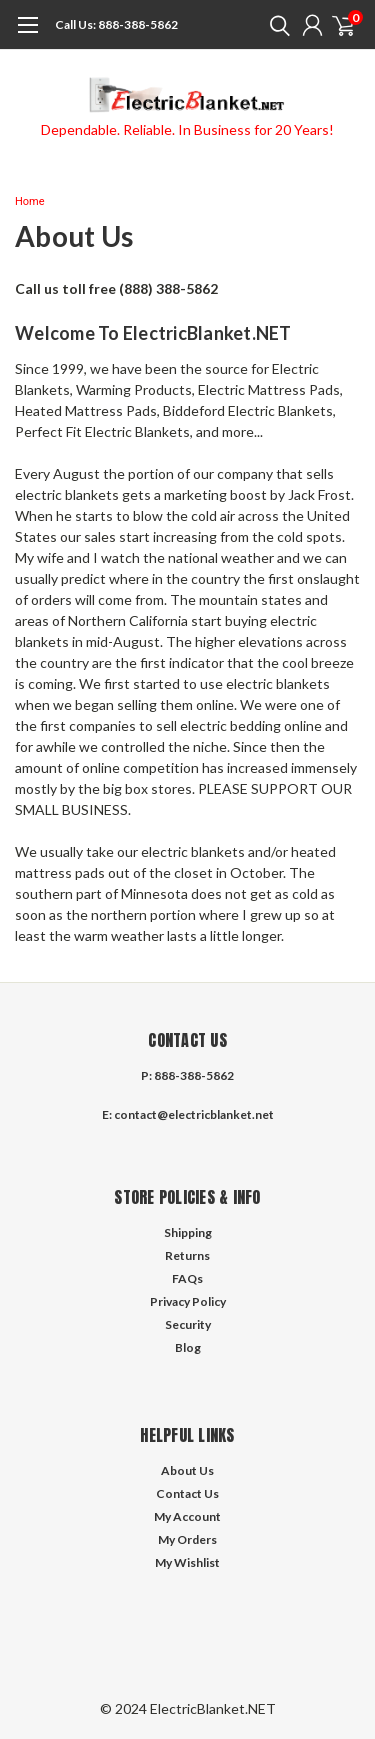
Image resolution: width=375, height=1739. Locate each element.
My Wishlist (187, 1562)
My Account (187, 1516)
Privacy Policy (188, 1301)
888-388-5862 (116, 24)
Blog (188, 1347)
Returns (187, 1255)
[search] (275, 25)
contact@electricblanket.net (194, 1114)
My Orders (187, 1539)
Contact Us (187, 1493)
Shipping (188, 1232)
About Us (187, 1470)
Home (30, 201)
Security (188, 1324)
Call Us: (75, 24)
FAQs (187, 1278)
